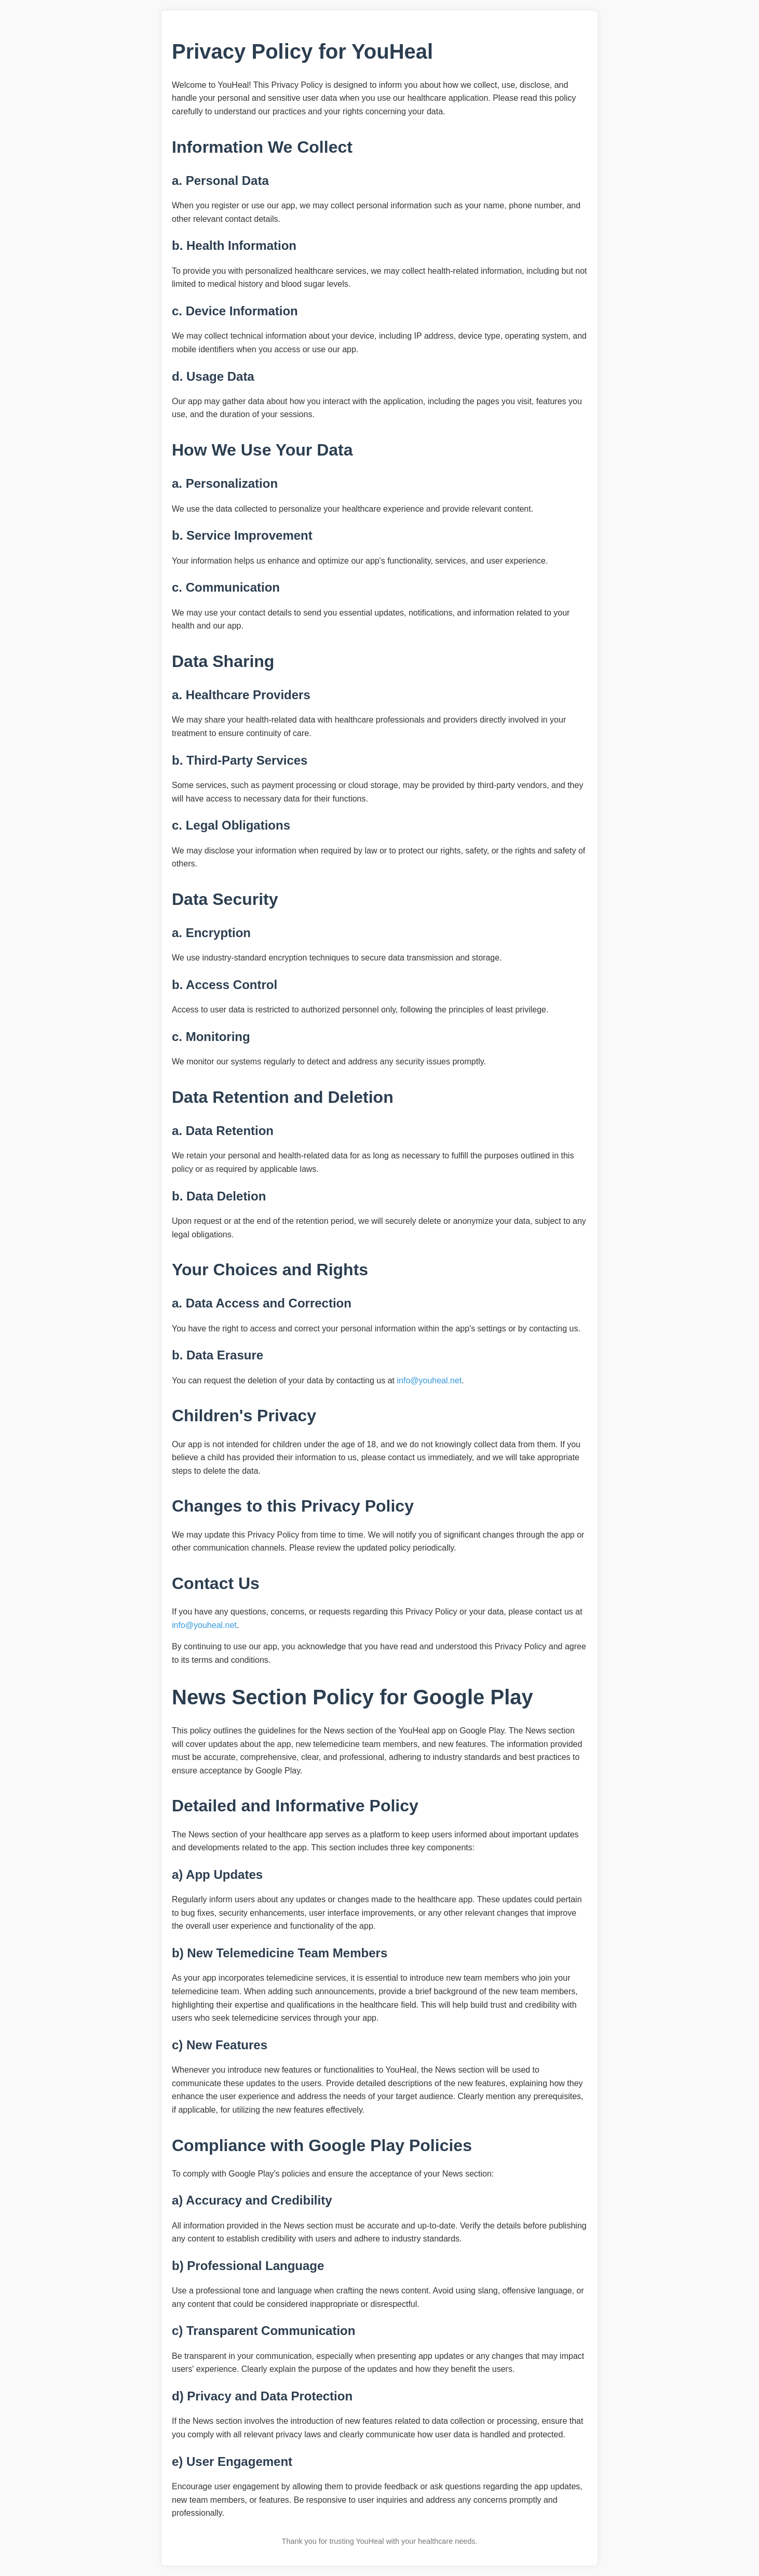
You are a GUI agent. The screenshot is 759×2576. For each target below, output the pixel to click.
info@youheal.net (429, 1380)
